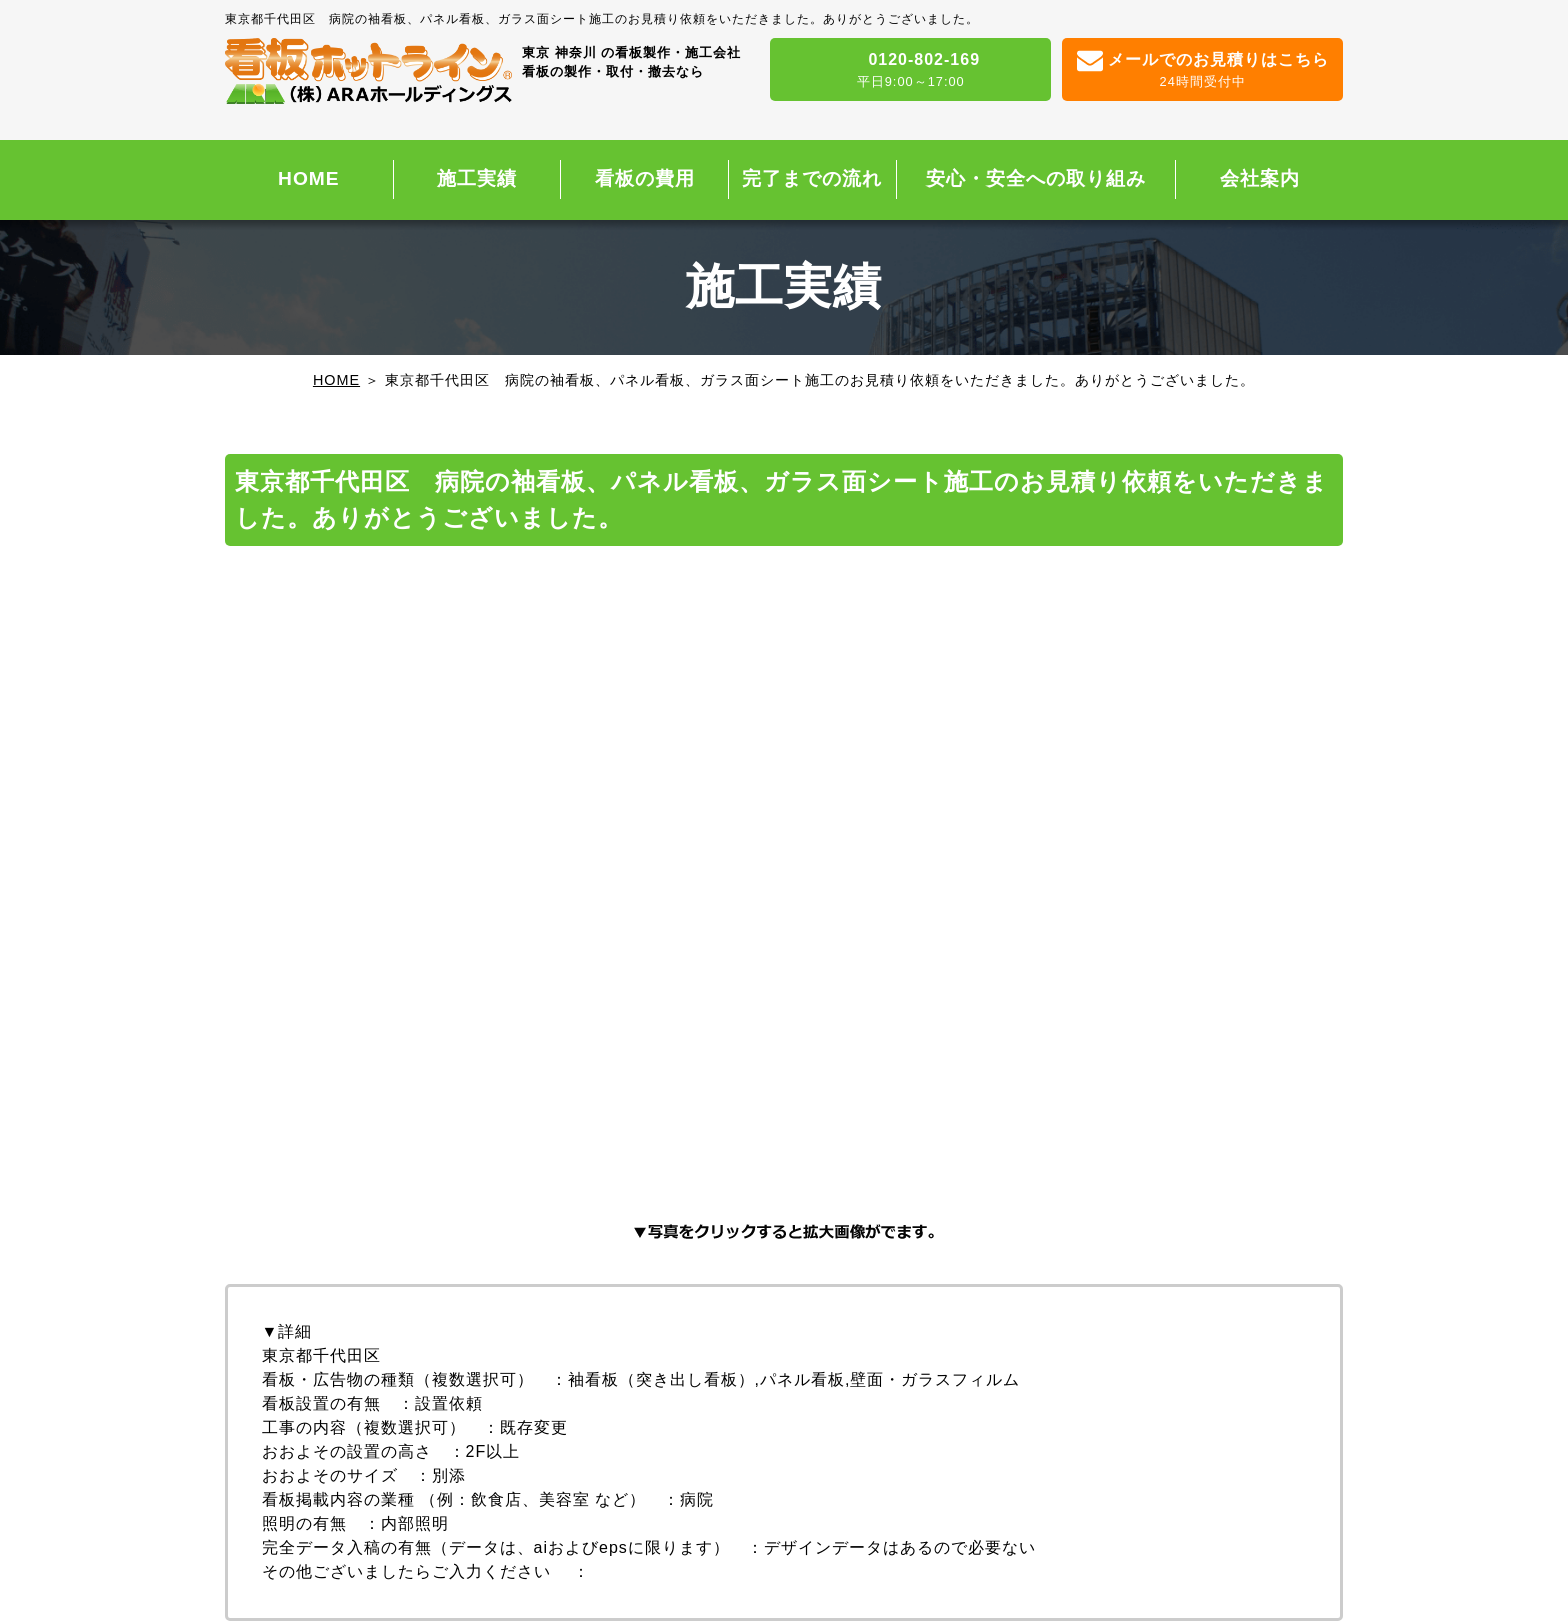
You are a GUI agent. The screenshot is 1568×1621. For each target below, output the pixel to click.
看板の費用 (645, 178)
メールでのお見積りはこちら (1202, 71)
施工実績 (477, 178)
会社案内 (1260, 178)
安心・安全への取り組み (1036, 178)
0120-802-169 (910, 71)
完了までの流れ (812, 178)
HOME (309, 178)
